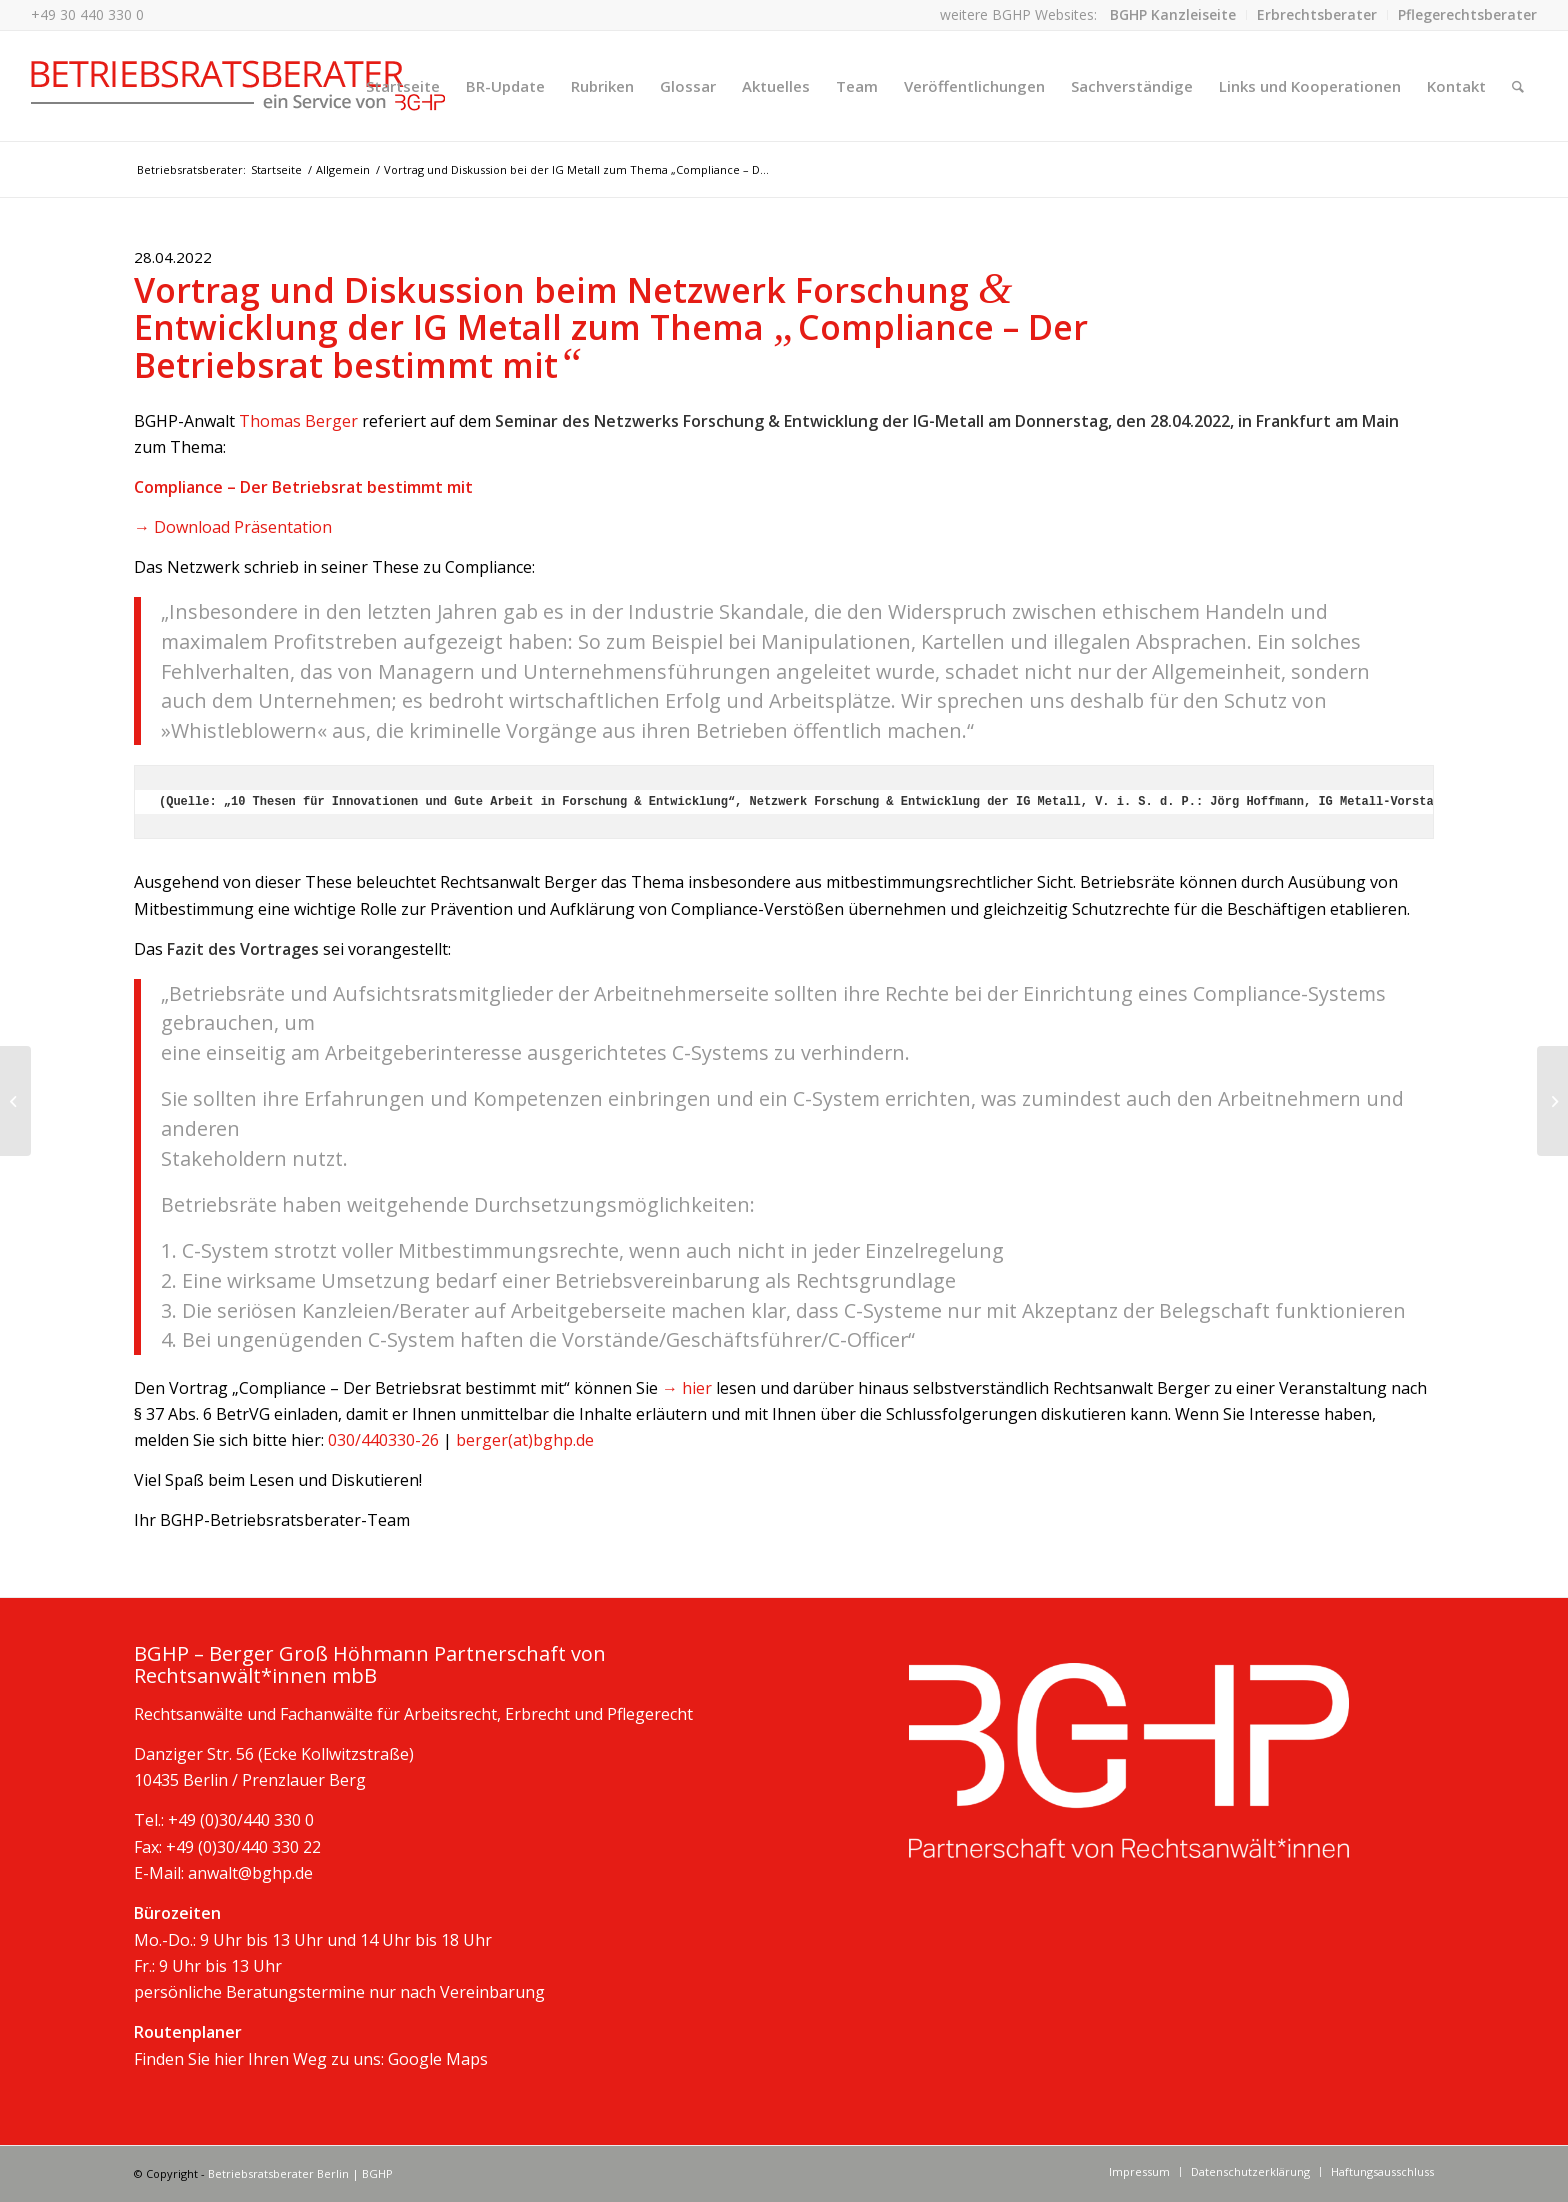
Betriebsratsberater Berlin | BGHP (300, 2173)
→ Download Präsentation (233, 527)
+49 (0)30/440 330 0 (241, 1820)
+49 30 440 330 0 (87, 14)
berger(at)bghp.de (525, 1440)
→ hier (687, 1388)
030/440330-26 (383, 1440)
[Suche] (1518, 86)
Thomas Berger (298, 421)
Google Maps (438, 2059)
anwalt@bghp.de (250, 1873)
